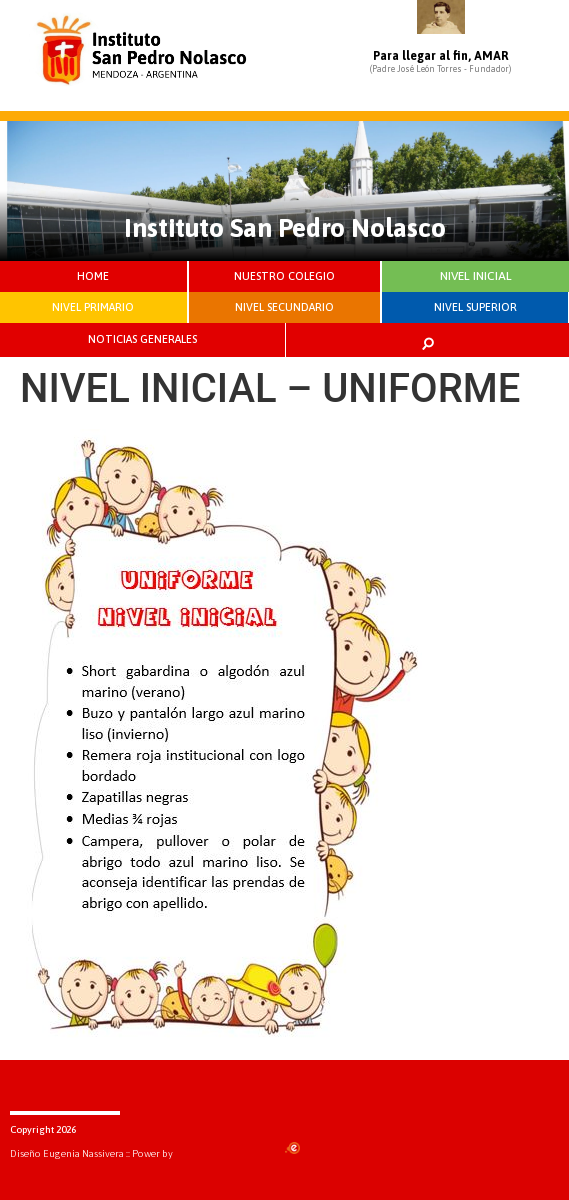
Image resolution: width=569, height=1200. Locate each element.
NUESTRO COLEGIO (284, 276)
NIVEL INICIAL (476, 276)
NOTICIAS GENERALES (142, 339)
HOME (93, 276)
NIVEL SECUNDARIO (284, 307)
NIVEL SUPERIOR (475, 307)
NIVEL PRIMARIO (93, 307)
